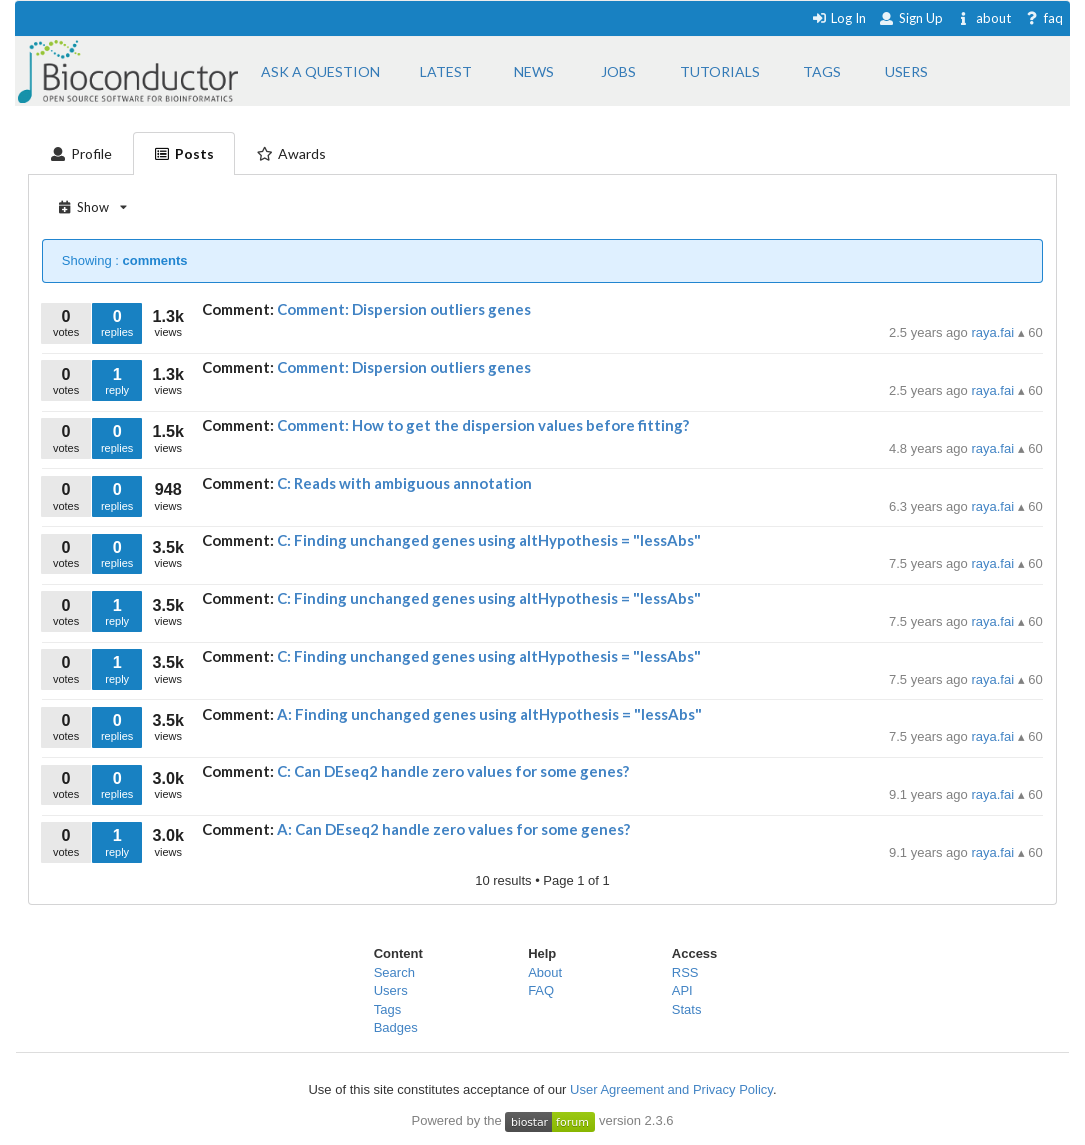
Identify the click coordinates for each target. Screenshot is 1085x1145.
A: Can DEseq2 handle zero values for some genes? (453, 829)
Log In (838, 18)
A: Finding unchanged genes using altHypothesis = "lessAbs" (489, 714)
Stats (687, 1009)
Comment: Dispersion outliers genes (404, 309)
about (983, 18)
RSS (685, 972)
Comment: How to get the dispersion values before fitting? (483, 425)
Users (391, 990)
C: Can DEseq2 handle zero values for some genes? (453, 771)
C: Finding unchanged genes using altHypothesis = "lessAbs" (489, 540)
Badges (396, 1027)
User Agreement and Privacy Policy (671, 1089)
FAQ (541, 990)
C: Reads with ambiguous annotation (404, 483)
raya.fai (994, 332)
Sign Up (911, 18)
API (682, 990)
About (545, 972)
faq (1043, 18)
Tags (387, 1009)
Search (394, 972)
